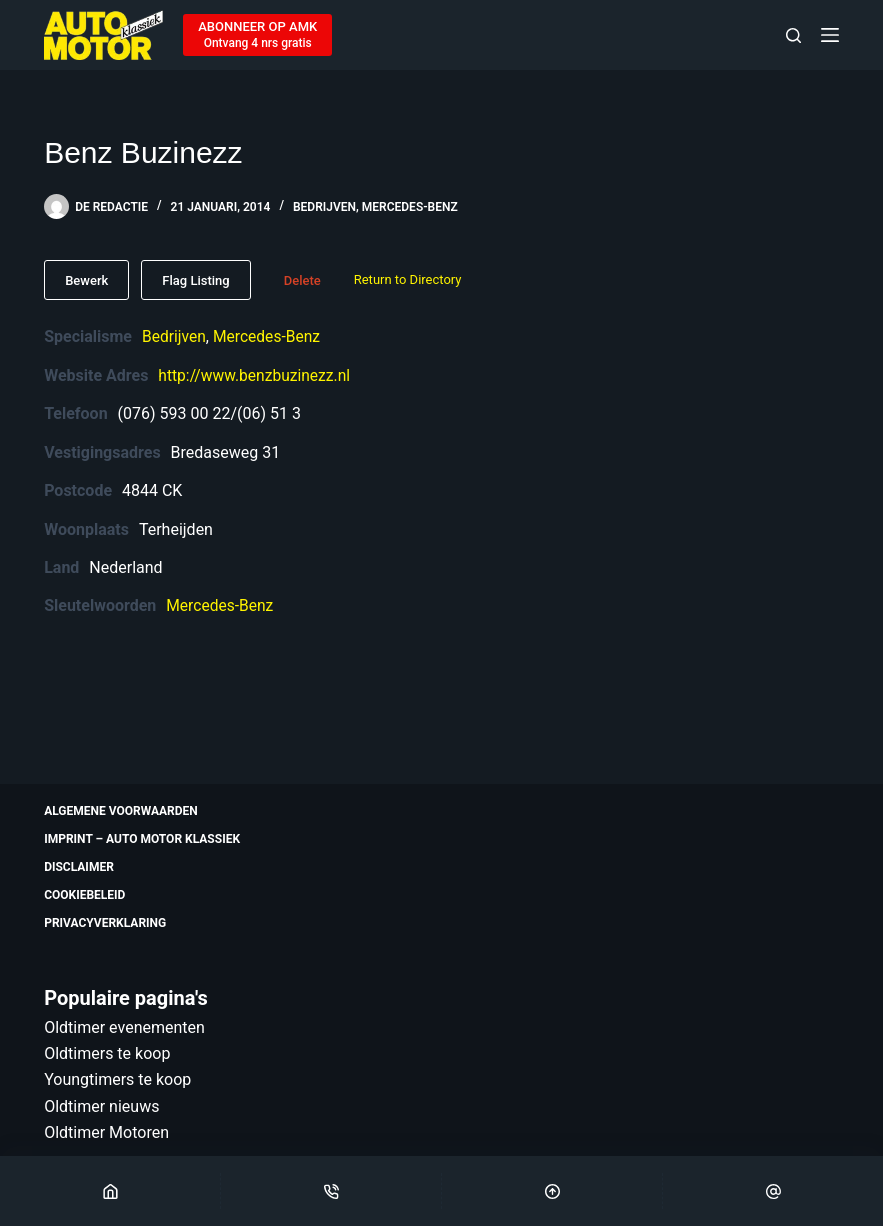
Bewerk (86, 280)
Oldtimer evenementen (124, 1027)
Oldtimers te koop (107, 1053)
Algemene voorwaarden (121, 811)
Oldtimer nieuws (101, 1106)
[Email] (773, 1191)
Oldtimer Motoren (106, 1132)
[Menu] (830, 35)
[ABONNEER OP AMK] (257, 35)
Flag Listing (195, 280)
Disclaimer (79, 867)
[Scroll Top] (552, 1191)
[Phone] (331, 1191)
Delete (302, 280)
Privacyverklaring (105, 923)
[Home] (110, 1191)
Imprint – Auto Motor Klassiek (142, 839)
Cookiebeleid (84, 895)
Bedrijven (324, 207)
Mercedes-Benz (410, 207)
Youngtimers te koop (117, 1079)
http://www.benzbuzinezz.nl (256, 374)
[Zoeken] (793, 35)
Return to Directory (408, 279)
